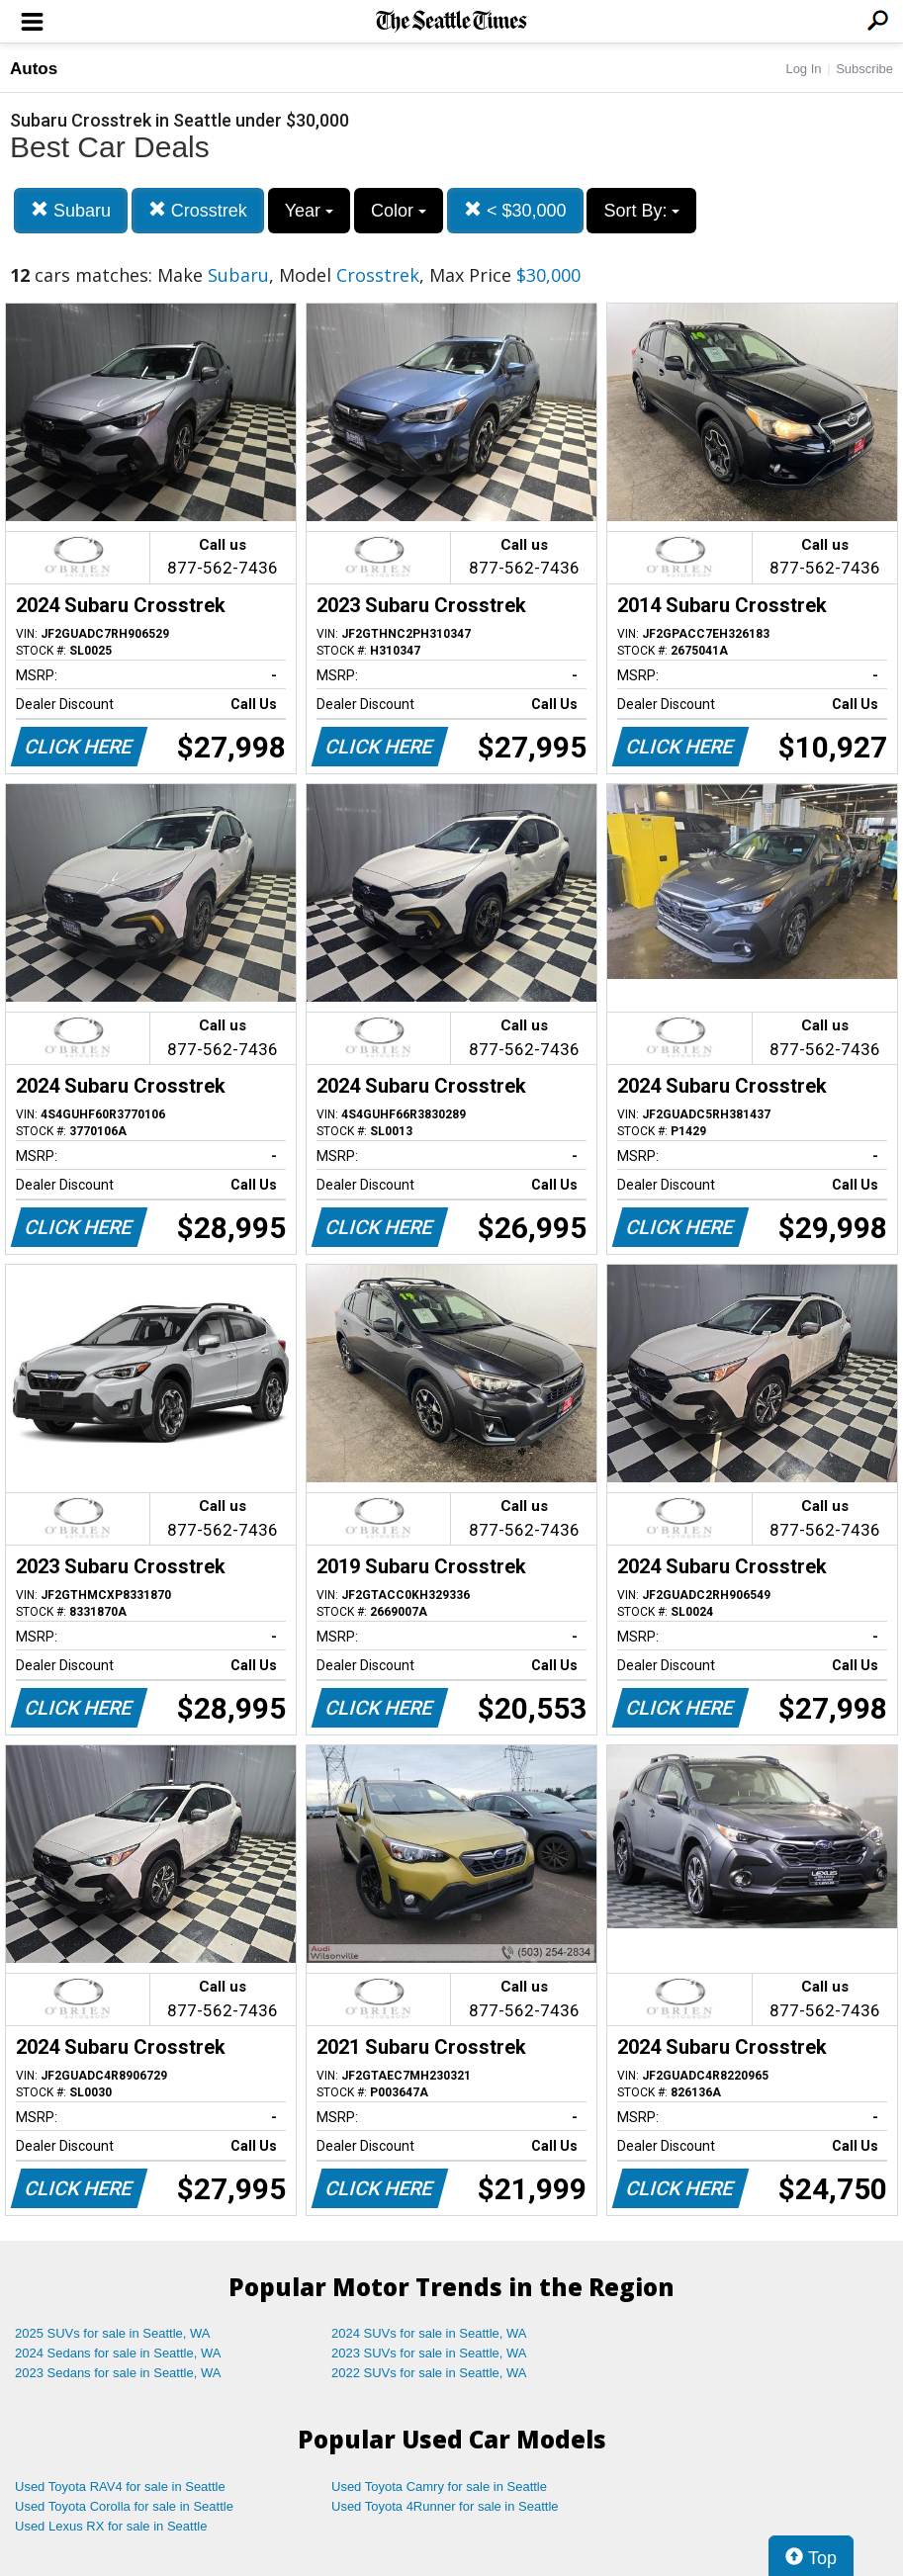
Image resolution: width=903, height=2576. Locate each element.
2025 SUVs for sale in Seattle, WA (113, 2333)
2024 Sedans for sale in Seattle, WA (118, 2353)
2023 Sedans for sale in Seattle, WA (118, 2372)
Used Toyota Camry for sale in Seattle (439, 2486)
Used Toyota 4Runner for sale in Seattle (445, 2506)
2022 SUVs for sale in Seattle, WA (429, 2372)
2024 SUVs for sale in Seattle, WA (429, 2333)
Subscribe (864, 68)
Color (398, 211)
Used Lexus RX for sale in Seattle (111, 2526)
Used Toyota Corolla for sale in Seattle (124, 2506)
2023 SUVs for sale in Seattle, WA (429, 2353)
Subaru (71, 210)
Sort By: (641, 211)
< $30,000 (515, 210)
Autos (33, 68)
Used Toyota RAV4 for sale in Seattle (120, 2486)
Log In (803, 68)
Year (309, 211)
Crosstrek (197, 210)
